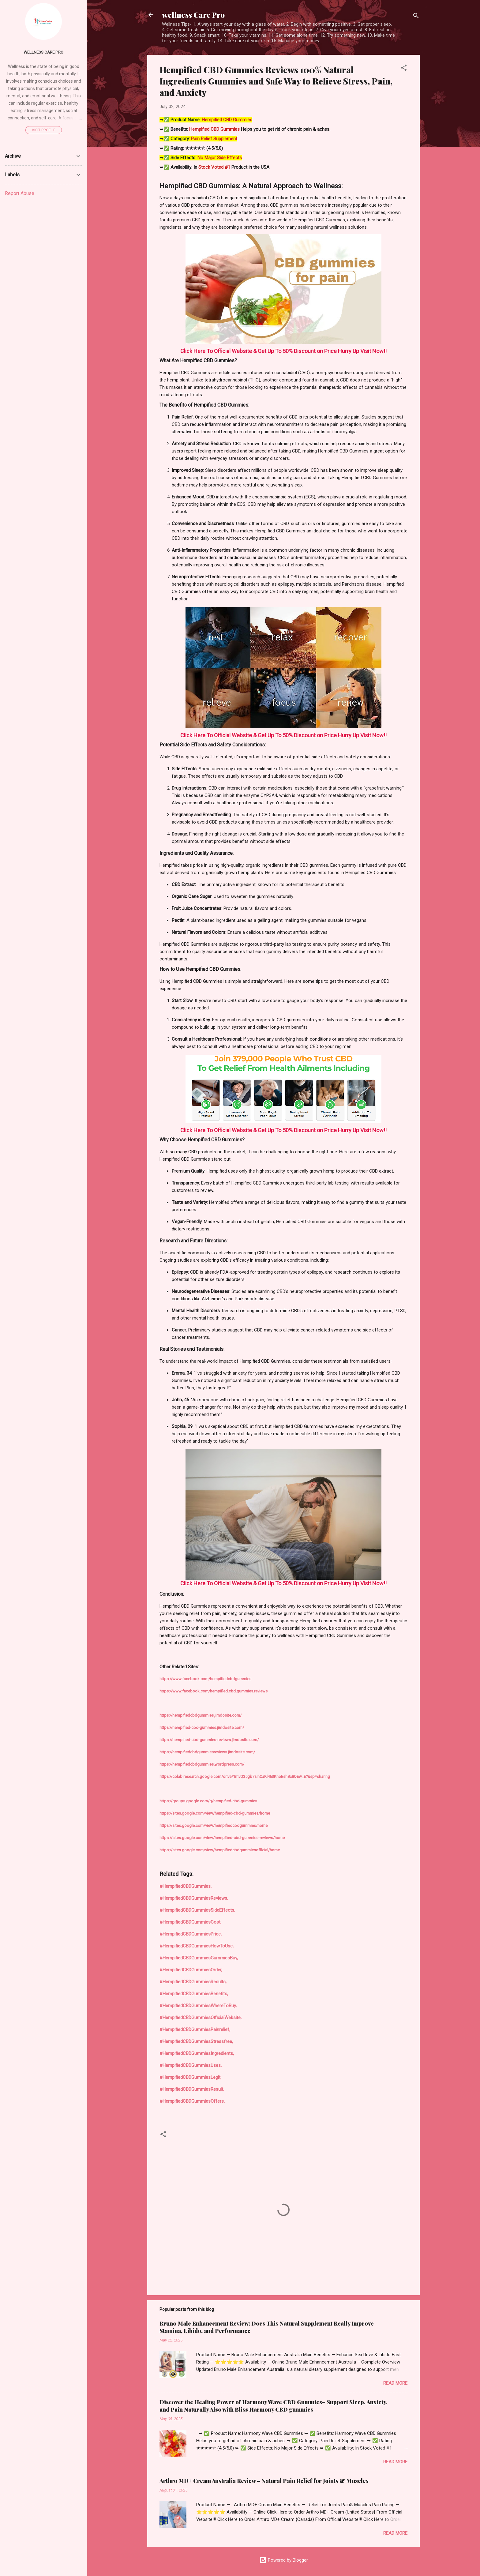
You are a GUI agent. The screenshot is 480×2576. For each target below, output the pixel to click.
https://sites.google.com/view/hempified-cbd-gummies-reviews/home (222, 1837)
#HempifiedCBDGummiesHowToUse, (196, 1946)
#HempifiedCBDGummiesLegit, (190, 2077)
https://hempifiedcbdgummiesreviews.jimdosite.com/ (207, 1752)
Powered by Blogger (283, 2560)
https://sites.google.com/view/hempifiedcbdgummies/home (213, 1825)
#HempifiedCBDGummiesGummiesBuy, (198, 1958)
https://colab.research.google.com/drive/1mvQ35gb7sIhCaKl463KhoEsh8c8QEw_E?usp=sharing (244, 1776)
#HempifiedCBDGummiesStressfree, (196, 2041)
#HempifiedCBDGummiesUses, (190, 2065)
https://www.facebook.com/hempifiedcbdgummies (205, 1679)
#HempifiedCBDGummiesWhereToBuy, (198, 2005)
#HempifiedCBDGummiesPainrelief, (194, 2029)
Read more (395, 2383)
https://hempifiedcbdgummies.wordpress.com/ (201, 1764)
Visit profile (43, 130)
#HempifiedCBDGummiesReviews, (193, 1898)
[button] (403, 68)
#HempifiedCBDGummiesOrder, (190, 1970)
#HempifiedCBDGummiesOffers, (192, 2101)
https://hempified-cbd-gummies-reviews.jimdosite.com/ (209, 1739)
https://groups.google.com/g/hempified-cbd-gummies (208, 1801)
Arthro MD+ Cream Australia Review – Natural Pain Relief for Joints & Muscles (264, 2480)
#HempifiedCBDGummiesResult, (191, 2089)
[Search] (416, 16)
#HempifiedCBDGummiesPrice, (190, 1934)
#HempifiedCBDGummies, (185, 1886)
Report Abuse (19, 193)
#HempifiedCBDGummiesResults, (193, 1982)
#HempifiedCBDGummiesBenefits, (193, 1993)
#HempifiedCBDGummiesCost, (190, 1922)
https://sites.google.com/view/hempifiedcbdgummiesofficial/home (219, 1850)
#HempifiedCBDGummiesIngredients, (196, 2053)
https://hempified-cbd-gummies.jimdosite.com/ (201, 1727)
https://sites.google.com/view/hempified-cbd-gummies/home (214, 1813)
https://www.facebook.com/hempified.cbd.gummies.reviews (213, 1691)
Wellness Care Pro (43, 52)
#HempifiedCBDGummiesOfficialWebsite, (200, 2017)
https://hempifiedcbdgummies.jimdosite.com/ (200, 1715)
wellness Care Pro (193, 15)
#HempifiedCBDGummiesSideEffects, (197, 1910)
